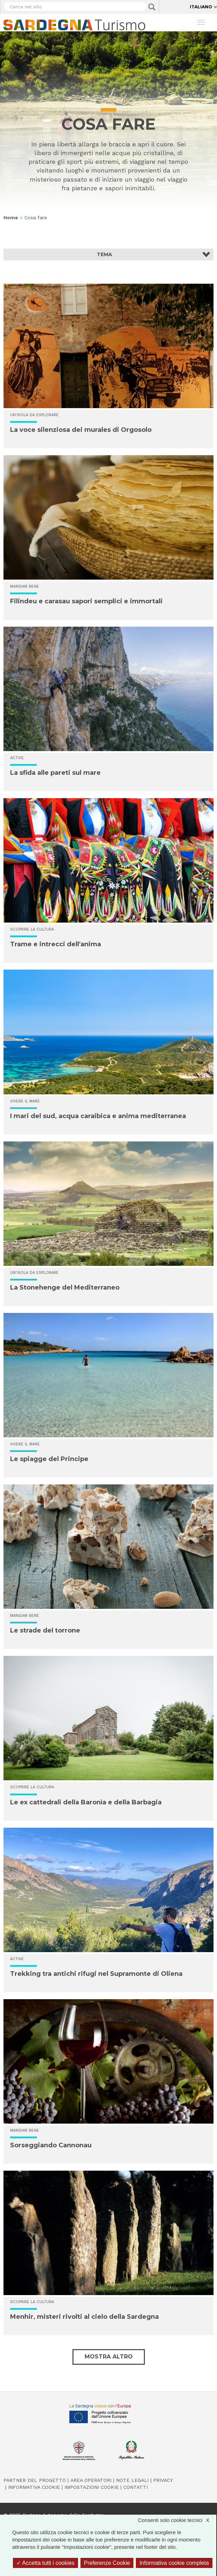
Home (10, 217)
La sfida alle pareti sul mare (55, 773)
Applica (151, 7)
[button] (108, 254)
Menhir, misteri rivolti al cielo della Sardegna (84, 2317)
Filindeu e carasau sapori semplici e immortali (86, 601)
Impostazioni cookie (91, 2487)
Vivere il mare (25, 1101)
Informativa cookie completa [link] (174, 2563)
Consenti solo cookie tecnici (177, 2520)
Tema (104, 254)
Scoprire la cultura (32, 929)
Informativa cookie (34, 2487)
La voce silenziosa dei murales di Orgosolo (81, 430)
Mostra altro (109, 2356)
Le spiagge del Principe (49, 1459)
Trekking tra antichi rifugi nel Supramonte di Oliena (96, 1974)
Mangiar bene (24, 586)
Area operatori (90, 2480)
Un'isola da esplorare (34, 415)
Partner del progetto (34, 2480)
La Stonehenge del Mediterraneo (64, 1287)
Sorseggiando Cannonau (51, 2145)
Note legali (132, 2480)
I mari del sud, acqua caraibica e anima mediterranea (98, 1116)
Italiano (201, 6)
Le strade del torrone (45, 1630)
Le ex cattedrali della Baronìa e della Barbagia (86, 1802)
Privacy (163, 2480)
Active (17, 758)
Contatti (135, 2487)
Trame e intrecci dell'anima (55, 944)
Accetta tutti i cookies (45, 2563)
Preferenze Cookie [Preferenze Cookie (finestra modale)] (107, 2563)
